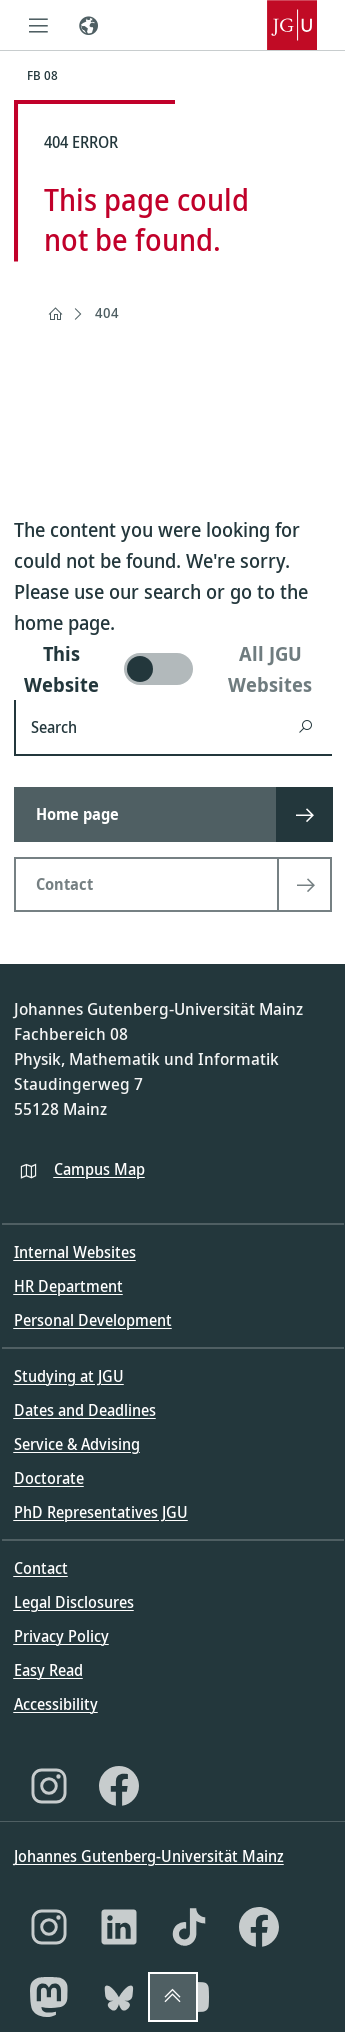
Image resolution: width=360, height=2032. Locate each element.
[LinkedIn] (119, 1927)
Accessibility (56, 1704)
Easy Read (48, 1670)
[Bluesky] (119, 1997)
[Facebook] (119, 1786)
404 (107, 312)
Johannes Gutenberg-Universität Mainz (149, 1856)
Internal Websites (75, 1252)
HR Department (68, 1286)
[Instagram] (49, 1786)
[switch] (173, 669)
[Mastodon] (49, 1997)
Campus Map (99, 1169)
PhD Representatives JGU (101, 1512)
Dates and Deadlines (85, 1410)
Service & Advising (77, 1444)
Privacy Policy (61, 1636)
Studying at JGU (69, 1376)
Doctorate (49, 1478)
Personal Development (93, 1320)
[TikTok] (189, 1927)
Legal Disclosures (74, 1602)
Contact (41, 1568)
